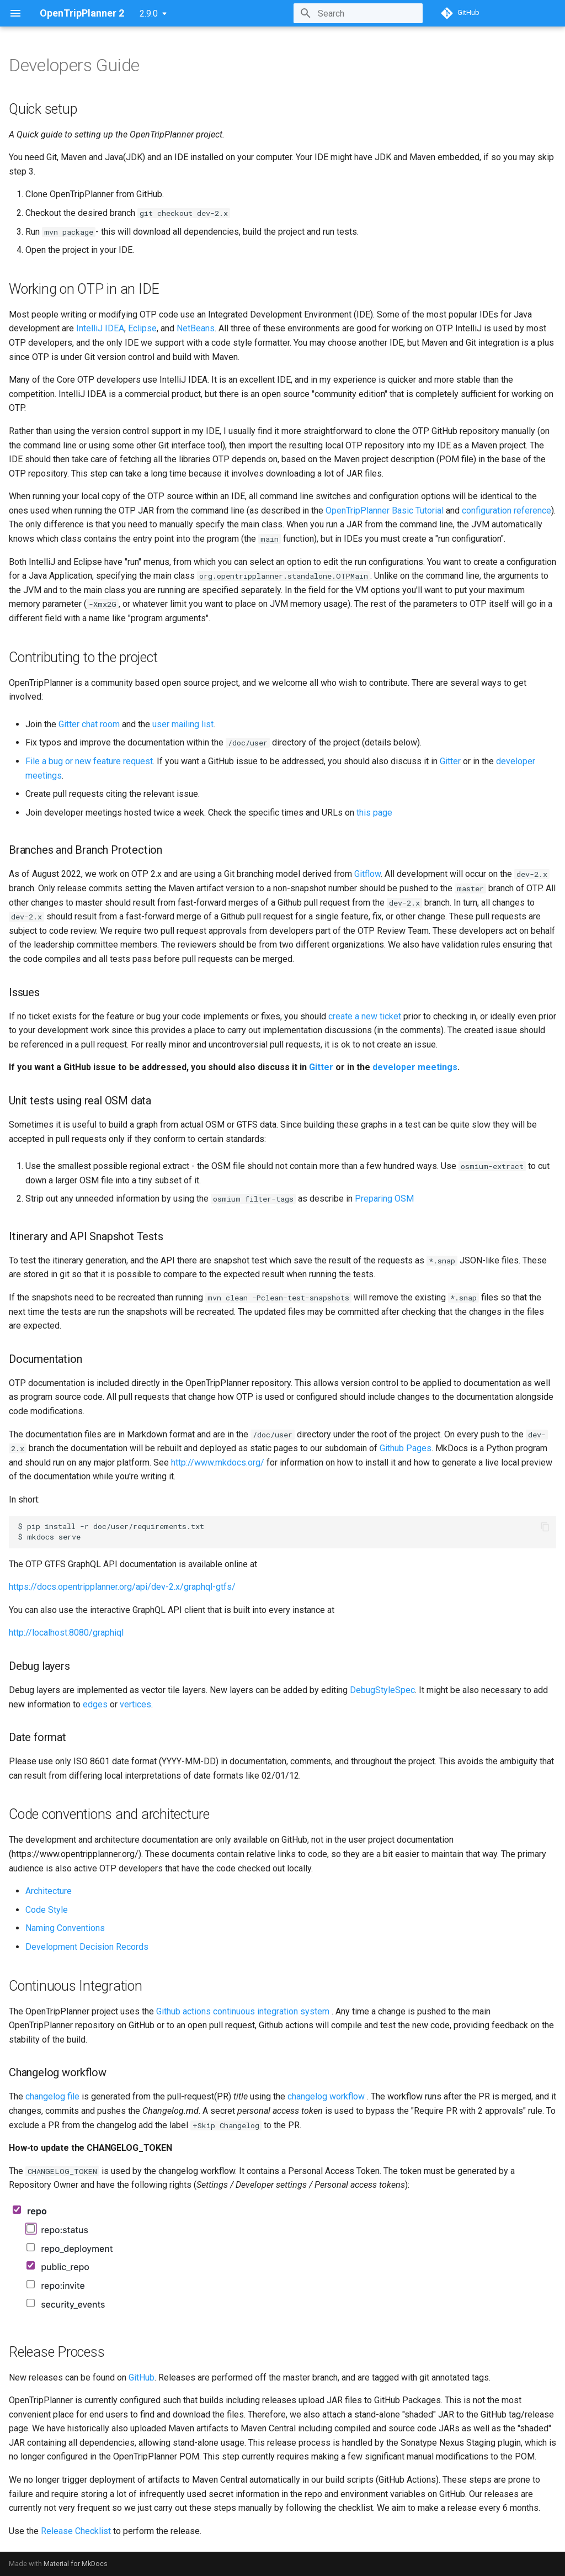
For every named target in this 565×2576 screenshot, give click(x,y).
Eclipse (142, 328)
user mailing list (183, 724)
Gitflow (367, 874)
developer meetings (414, 1067)
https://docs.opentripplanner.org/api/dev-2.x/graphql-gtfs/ (122, 1586)
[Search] (358, 13)
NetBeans (196, 328)
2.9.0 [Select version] (149, 13)
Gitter (450, 761)
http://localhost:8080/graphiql (66, 1632)
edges (95, 1704)
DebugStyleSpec (382, 1690)
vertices (135, 1704)
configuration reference (506, 510)
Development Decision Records (86, 1947)
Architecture (48, 1891)
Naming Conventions (65, 1928)
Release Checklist (76, 2531)
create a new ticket (364, 1016)
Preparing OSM (384, 1198)
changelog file (52, 2096)
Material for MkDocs (76, 2563)
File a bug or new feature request (89, 761)
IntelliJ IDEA (100, 328)
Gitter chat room (89, 724)
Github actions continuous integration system (242, 2011)
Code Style (46, 1910)
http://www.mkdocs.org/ (217, 1462)
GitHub (141, 2377)
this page (374, 812)
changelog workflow (326, 2096)
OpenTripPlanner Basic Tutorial (385, 510)
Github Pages (405, 1448)
